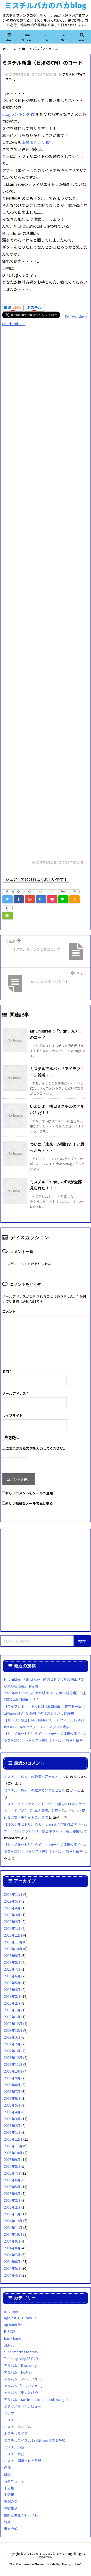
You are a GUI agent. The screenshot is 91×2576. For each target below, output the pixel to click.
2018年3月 (12, 1996)
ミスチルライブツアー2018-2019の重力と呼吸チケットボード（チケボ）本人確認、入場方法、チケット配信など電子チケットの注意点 (44, 1810)
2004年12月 (13, 2220)
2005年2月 (12, 2207)
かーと (75, 1790)
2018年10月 (13, 1948)
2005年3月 (12, 2200)
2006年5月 (12, 2105)
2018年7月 (12, 1969)
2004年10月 (13, 2234)
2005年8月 (12, 2166)
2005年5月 (12, 2186)
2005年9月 (12, 2159)
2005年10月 (13, 2152)
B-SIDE (9, 2331)
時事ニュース (14, 2481)
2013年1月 (12, 2016)
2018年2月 (12, 2003)
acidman (11, 2311)
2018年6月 (12, 1976)
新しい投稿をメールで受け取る (29, 1503)
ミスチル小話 (14, 2447)
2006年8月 (12, 2084)
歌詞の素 (10, 2501)
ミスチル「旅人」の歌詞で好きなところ (34, 1776)
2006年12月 (13, 2057)
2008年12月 (13, 2030)
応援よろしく (33, 142)
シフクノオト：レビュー (22, 2406)
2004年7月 (12, 2254)
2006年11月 (13, 2064)
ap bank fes (13, 2324)
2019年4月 (12, 1908)
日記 (7, 2474)
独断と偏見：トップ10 (21, 2515)
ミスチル (10, 2419)
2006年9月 (12, 2078)
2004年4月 (12, 2275)
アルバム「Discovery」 (22, 2365)
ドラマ (9, 2413)
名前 (6, 1371)
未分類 (9, 2487)
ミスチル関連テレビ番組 (22, 2460)
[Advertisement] (45, 551)
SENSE (9, 2345)
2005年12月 (13, 2139)
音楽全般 (10, 2528)
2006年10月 (13, 2071)
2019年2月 (12, 1921)
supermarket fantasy (21, 2351)
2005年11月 (13, 2146)
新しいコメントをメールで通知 (29, 1493)
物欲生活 (10, 2508)
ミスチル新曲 (14, 2453)
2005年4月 (12, 2193)
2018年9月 (12, 1955)
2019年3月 (12, 1914)
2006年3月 (12, 2118)
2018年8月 (12, 1962)
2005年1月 (12, 2214)
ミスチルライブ (16, 2433)
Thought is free (71, 2564)
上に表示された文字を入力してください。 (34, 1448)
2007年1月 (12, 2050)
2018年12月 (13, 1935)
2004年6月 (12, 2261)
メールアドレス (15, 1393)
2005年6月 (12, 2180)
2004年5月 (12, 2268)
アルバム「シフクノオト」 (24, 2385)
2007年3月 (12, 2037)
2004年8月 (12, 2248)
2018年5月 (12, 1982)
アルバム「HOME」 (19, 2372)
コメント (9, 1311)
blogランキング (16, 114)
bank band (12, 2338)
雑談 (7, 2521)
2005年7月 (12, 2173)
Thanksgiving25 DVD (21, 2358)
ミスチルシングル (17, 2426)
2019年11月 (13, 1894)
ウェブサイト (12, 1415)
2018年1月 (12, 2010)
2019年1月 (12, 1928)
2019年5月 (12, 1901)
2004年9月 (12, 2241)
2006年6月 (12, 2098)
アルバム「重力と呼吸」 (22, 2392)
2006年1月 (12, 2132)
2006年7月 (12, 2091)
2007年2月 (12, 2044)
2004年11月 (13, 2227)
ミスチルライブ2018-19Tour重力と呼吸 (35, 2440)
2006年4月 (12, 2112)
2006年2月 (12, 2125)
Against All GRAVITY (20, 2317)
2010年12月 (13, 2023)
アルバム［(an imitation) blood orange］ (37, 2399)
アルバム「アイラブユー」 (24, 2379)
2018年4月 (12, 1989)
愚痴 (7, 2467)
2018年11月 (13, 1942)
